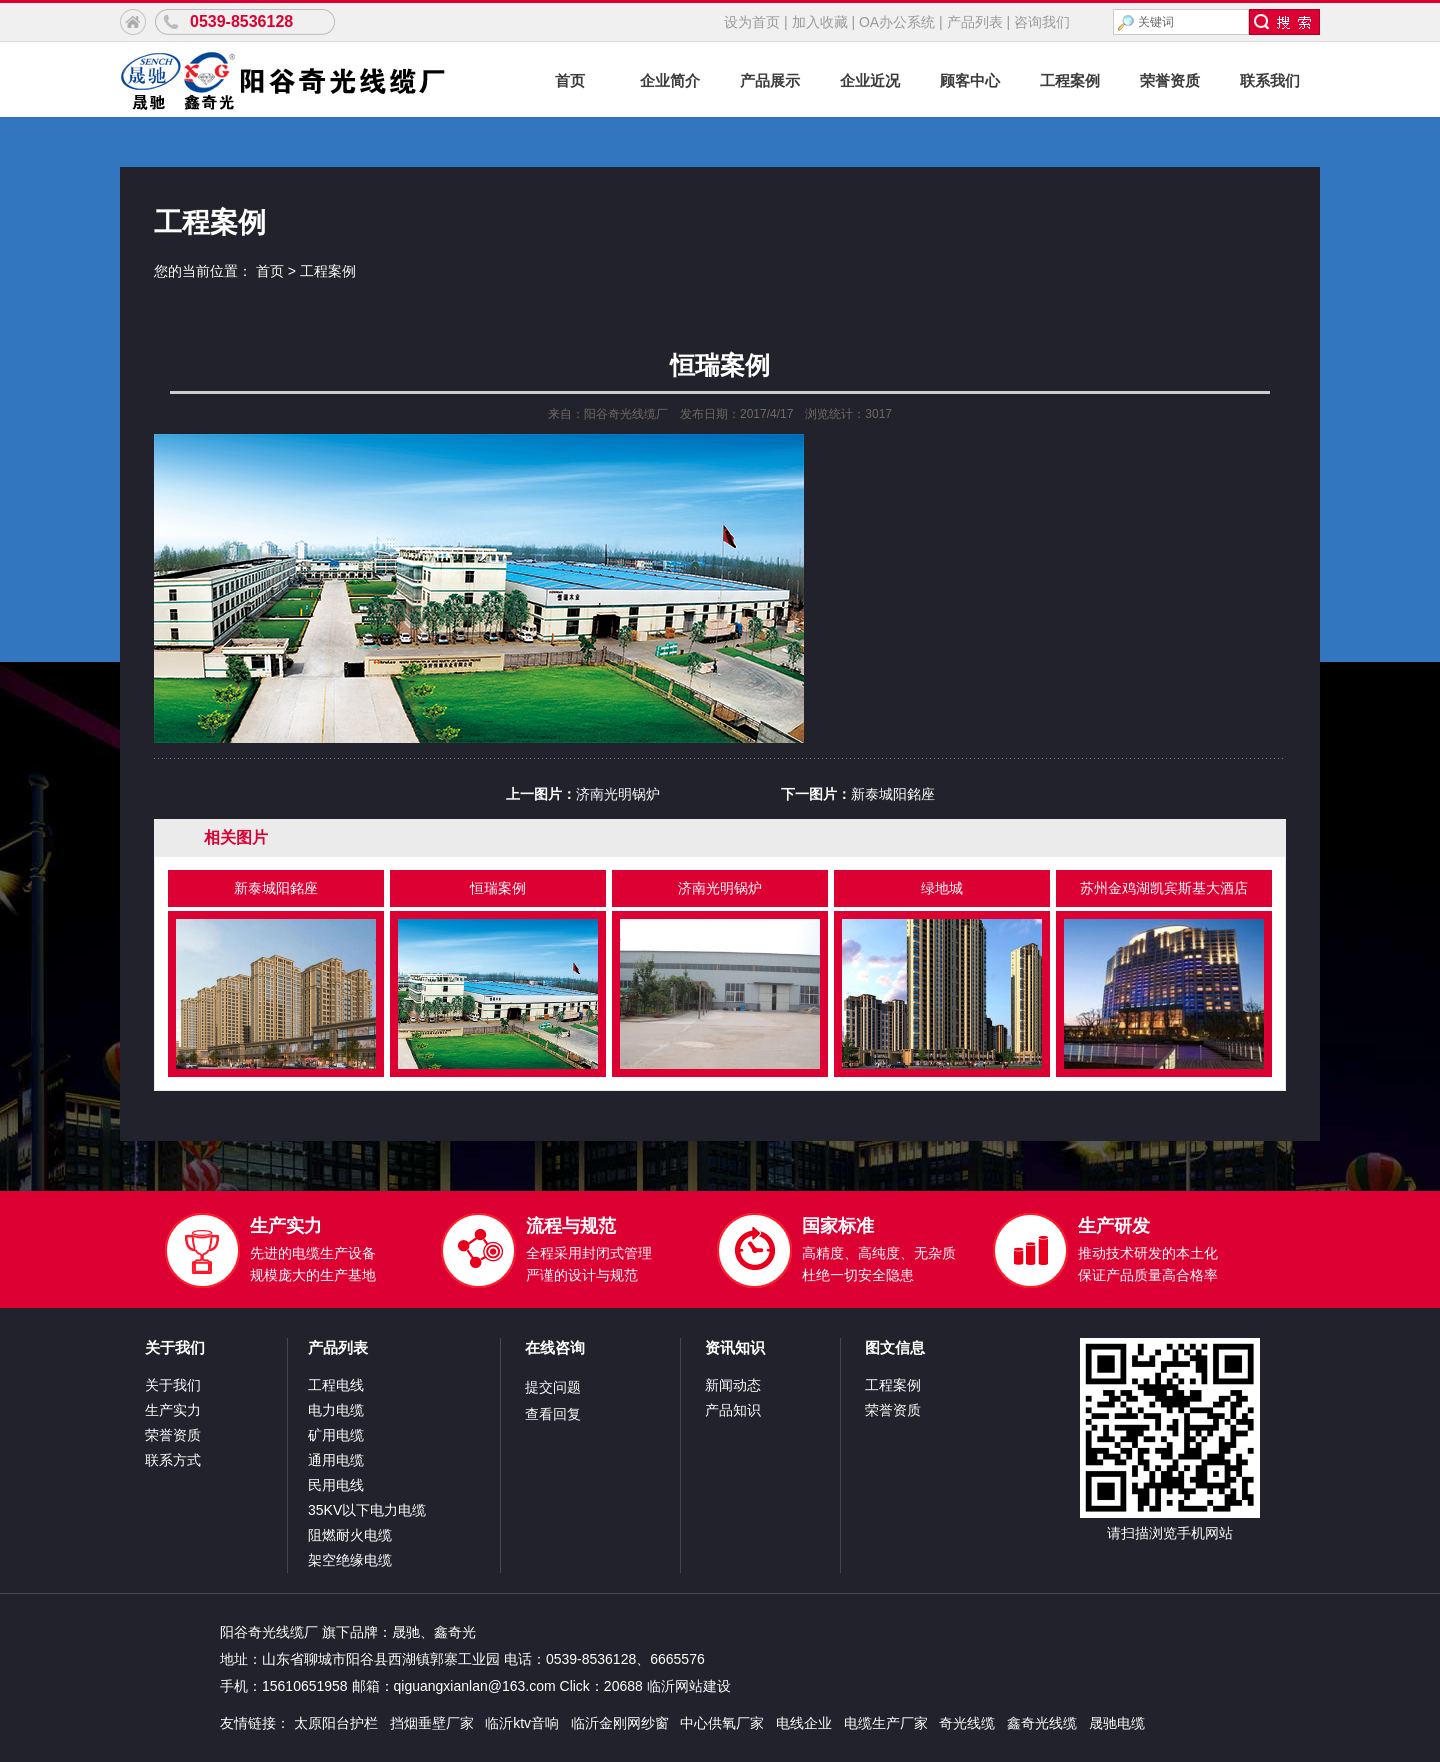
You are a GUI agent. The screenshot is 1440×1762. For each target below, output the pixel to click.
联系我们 (1270, 80)
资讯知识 (735, 1347)
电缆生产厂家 (886, 1723)
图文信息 (895, 1347)
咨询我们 (1042, 22)
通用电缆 (336, 1460)
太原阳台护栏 (336, 1723)
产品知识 (733, 1410)
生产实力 (173, 1410)
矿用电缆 (336, 1435)
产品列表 (975, 22)
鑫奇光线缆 (1042, 1723)
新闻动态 (733, 1385)
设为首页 (752, 22)
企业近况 (870, 80)
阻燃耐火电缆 (350, 1535)
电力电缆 (336, 1410)
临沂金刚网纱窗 (620, 1723)
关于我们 (175, 1347)
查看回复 (553, 1414)
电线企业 (804, 1723)
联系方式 (173, 1460)
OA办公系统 (897, 22)
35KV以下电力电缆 (367, 1510)
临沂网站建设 (689, 1686)
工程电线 (336, 1385)
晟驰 (406, 1632)
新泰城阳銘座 (893, 794)
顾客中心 (970, 80)
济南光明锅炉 (618, 794)
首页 (570, 80)
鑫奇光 (455, 1632)
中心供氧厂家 (722, 1723)
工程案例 (1070, 80)
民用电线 (336, 1485)
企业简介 (670, 80)
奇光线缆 (967, 1723)
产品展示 (770, 80)
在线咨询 (555, 1347)
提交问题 (553, 1387)
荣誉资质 (1170, 80)
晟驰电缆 (1117, 1723)
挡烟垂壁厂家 (432, 1723)
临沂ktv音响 (522, 1723)
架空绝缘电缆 (350, 1560)
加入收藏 (820, 22)
